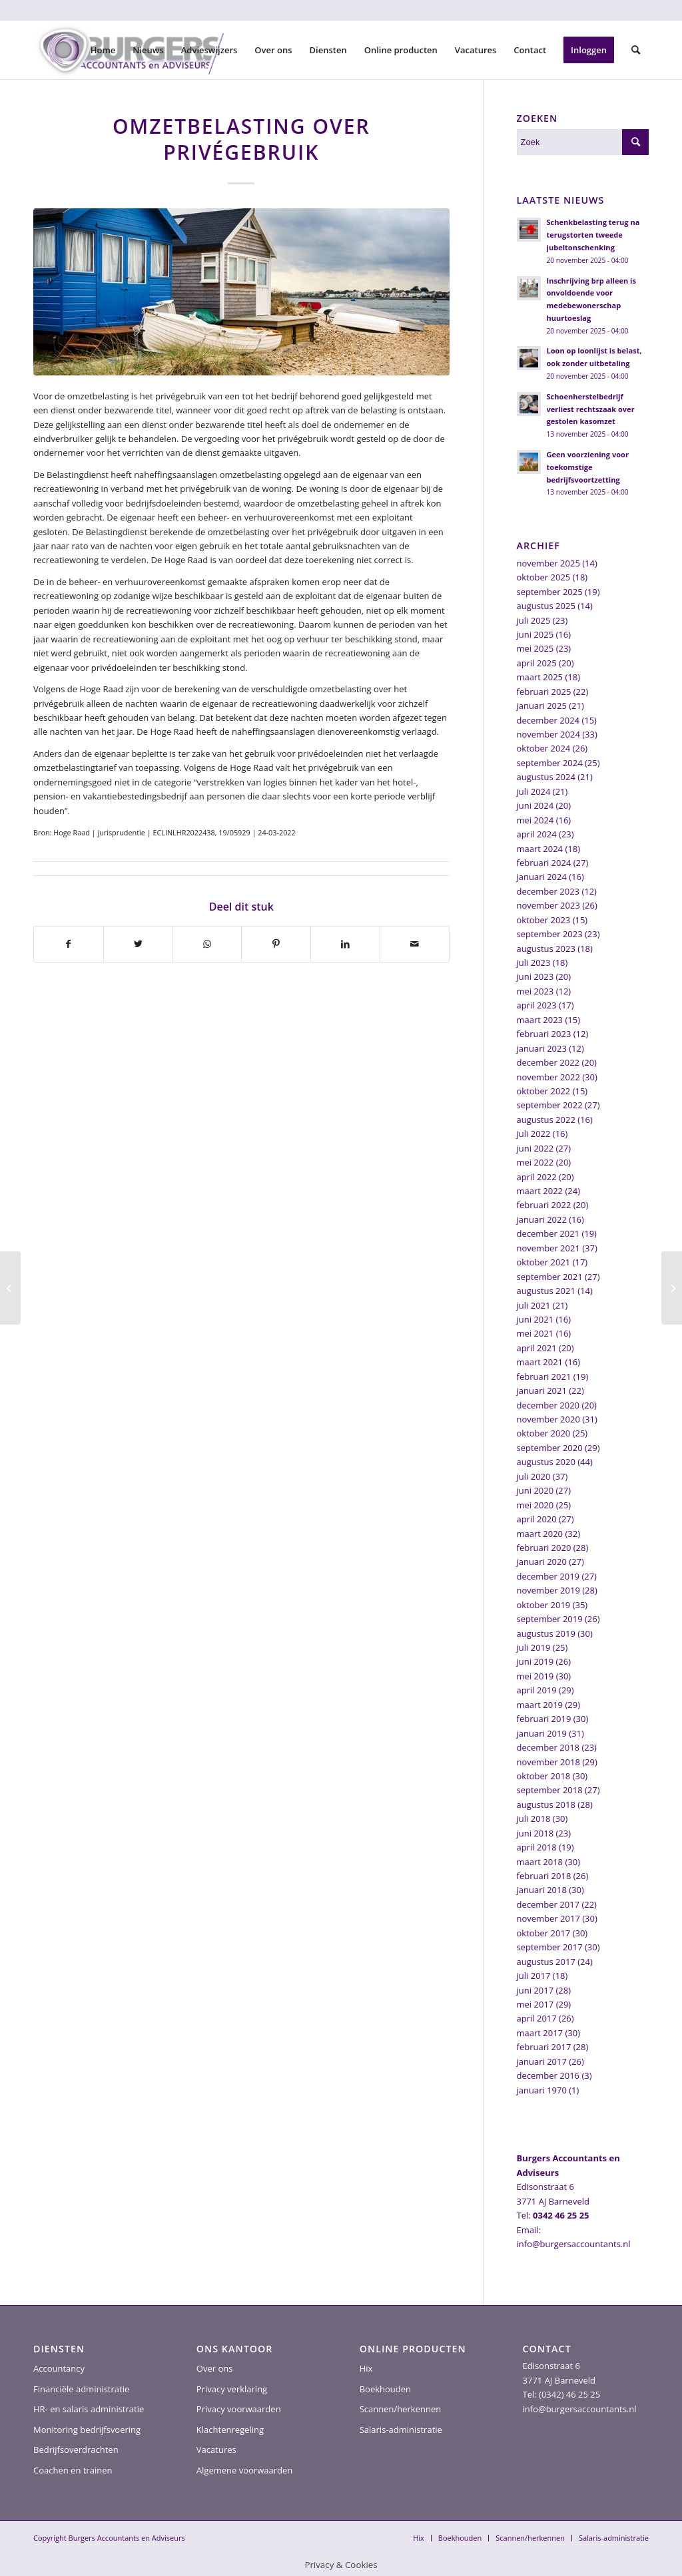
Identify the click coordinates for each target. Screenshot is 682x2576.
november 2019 (548, 1590)
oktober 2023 (544, 920)
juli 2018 (534, 1819)
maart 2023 (540, 1020)
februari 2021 (544, 1377)
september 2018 (550, 1790)
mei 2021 (535, 1333)
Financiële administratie (81, 2389)
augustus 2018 (546, 1805)
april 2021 (537, 1348)
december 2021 (548, 1233)
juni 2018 (535, 1833)
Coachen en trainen (72, 2470)
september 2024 (550, 763)
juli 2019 (534, 1647)
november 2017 (548, 1918)
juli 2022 (534, 1134)
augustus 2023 (546, 949)
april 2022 (537, 1177)
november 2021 (548, 1248)
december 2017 (548, 1904)
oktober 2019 (544, 1605)
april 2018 (537, 1847)
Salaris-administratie (401, 2430)
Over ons (214, 2368)
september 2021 (550, 1277)
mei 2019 (535, 1676)
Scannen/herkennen (401, 2409)
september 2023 (550, 934)
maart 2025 (540, 677)
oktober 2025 (544, 577)
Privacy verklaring (231, 2389)
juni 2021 (535, 1319)
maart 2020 (540, 1534)
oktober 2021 (544, 1262)
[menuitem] (103, 50)
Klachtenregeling (230, 2430)
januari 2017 (542, 2061)
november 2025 (548, 563)
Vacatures (216, 2450)
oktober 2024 (544, 748)
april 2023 (537, 1005)
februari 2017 (544, 2047)
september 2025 (550, 592)
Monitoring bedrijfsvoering (87, 2430)
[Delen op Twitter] (138, 944)
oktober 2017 (544, 1933)
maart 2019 (540, 1705)
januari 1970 (542, 2090)
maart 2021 (540, 1362)
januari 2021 (542, 1390)
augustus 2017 (546, 1962)
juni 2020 (535, 1490)
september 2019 (550, 1619)
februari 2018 (544, 1876)
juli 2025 (534, 620)
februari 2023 (544, 1034)
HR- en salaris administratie (88, 2409)
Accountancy (59, 2368)
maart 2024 (540, 849)
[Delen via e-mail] (414, 944)
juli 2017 (534, 1976)
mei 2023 (535, 991)
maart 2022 (540, 1191)
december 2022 (548, 1062)
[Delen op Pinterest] (276, 944)
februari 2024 (544, 863)
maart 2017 (540, 2033)
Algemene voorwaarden (244, 2470)
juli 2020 (534, 1476)
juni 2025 (535, 634)
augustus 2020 (546, 1462)
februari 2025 (544, 692)
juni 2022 (535, 1148)
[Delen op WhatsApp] (207, 944)
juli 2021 (534, 1305)
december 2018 (548, 1747)
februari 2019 (544, 1719)
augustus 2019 (546, 1633)
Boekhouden (385, 2389)
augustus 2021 (546, 1291)
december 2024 (548, 720)
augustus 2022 (546, 1120)
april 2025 (537, 663)
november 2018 (548, 1762)
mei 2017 (535, 2004)
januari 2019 (542, 1733)
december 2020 (548, 1405)
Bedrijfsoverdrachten (76, 2450)
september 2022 (550, 1105)
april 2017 (537, 2018)
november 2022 (548, 1077)
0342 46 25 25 (561, 2215)
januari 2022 (542, 1219)
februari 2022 (544, 1205)
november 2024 (548, 734)
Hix (366, 2368)
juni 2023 (535, 976)
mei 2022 (535, 1162)
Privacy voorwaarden (238, 2409)
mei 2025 (535, 648)
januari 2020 (542, 1562)
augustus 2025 (546, 606)
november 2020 (548, 1419)
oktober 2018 (544, 1776)
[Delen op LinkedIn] (345, 944)
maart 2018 (540, 1862)
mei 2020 (535, 1505)
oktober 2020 (544, 1433)
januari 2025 (542, 706)
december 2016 (548, 2075)
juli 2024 (534, 791)
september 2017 (550, 1947)
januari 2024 (542, 877)
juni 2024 (535, 805)
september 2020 (550, 1448)
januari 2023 (542, 1048)
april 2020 (537, 1519)
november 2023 (548, 905)
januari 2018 (542, 1890)
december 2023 (548, 891)
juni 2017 (535, 1990)
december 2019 (548, 1576)
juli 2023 (534, 962)
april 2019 (537, 1690)
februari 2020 (544, 1548)
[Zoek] (636, 50)
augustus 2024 (546, 777)
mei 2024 (535, 820)
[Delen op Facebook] (68, 944)
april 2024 (537, 834)
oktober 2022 (544, 1091)
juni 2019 (535, 1661)
